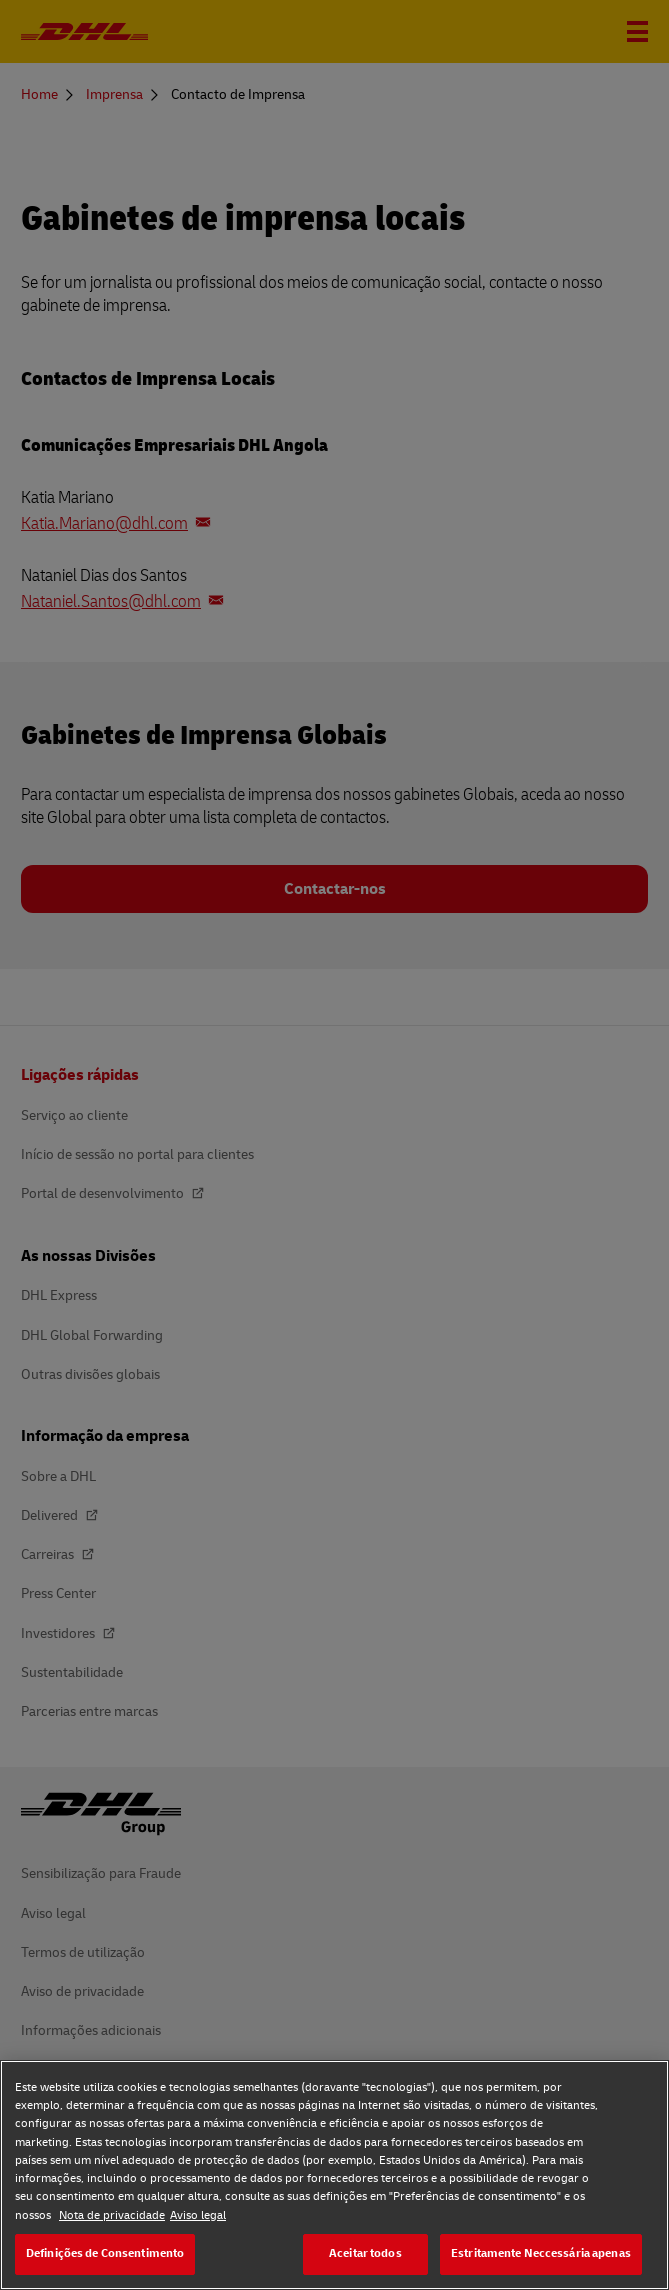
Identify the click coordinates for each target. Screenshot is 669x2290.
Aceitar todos (365, 2253)
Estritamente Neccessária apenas (541, 2253)
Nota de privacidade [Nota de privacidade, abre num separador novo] (112, 2215)
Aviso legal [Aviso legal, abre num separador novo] (198, 2215)
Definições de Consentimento (105, 2253)
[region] (334, 2175)
